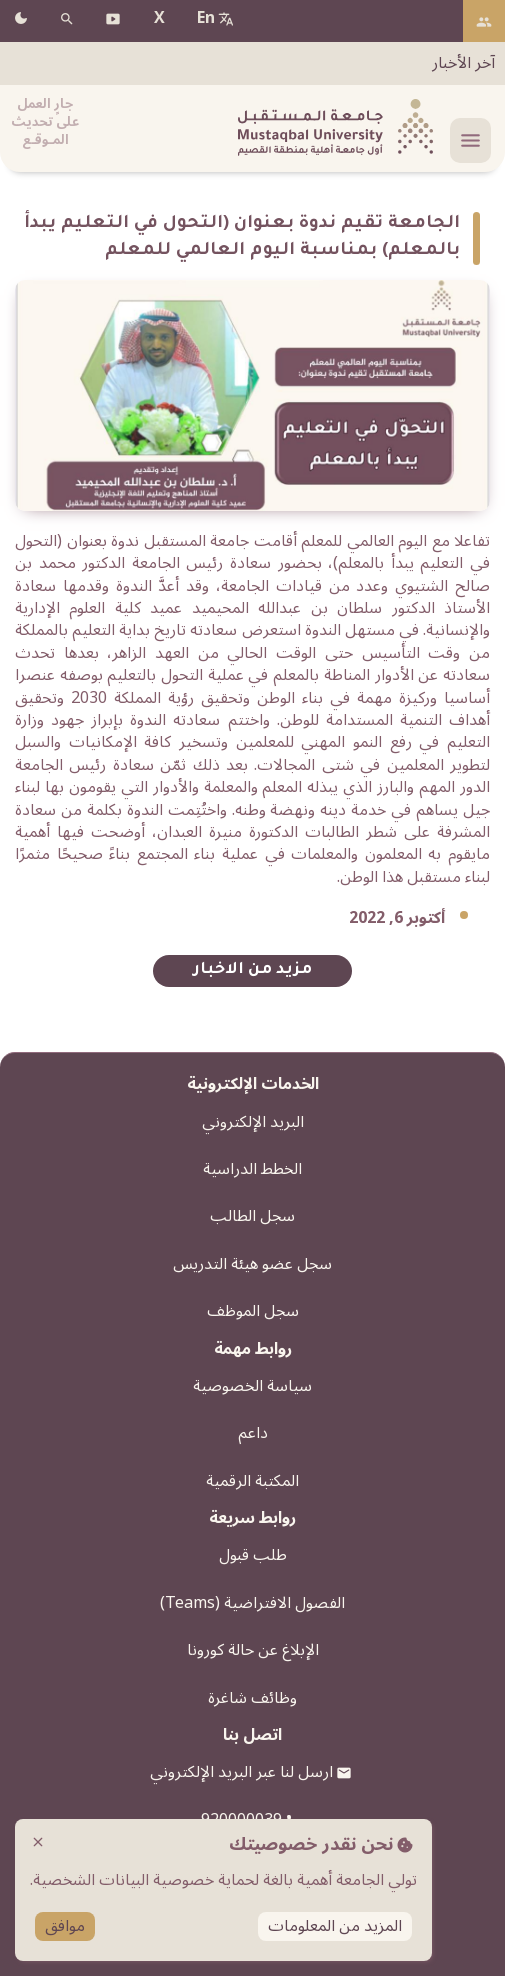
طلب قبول (253, 1555)
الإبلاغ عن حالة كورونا (253, 1650)
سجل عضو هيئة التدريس (252, 1264)
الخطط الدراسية (252, 1169)
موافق (65, 1926)
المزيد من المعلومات (335, 1926)
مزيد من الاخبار (252, 970)
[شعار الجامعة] (333, 128)
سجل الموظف (253, 1311)
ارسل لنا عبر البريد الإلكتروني (241, 1772)
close (38, 1842)
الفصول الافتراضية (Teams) (252, 1603)
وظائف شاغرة (252, 1698)
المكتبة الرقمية (252, 1481)
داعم (253, 1433)
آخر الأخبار (463, 63)
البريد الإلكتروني (253, 1122)
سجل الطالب (252, 1216)
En (206, 18)
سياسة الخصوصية (252, 1386)
